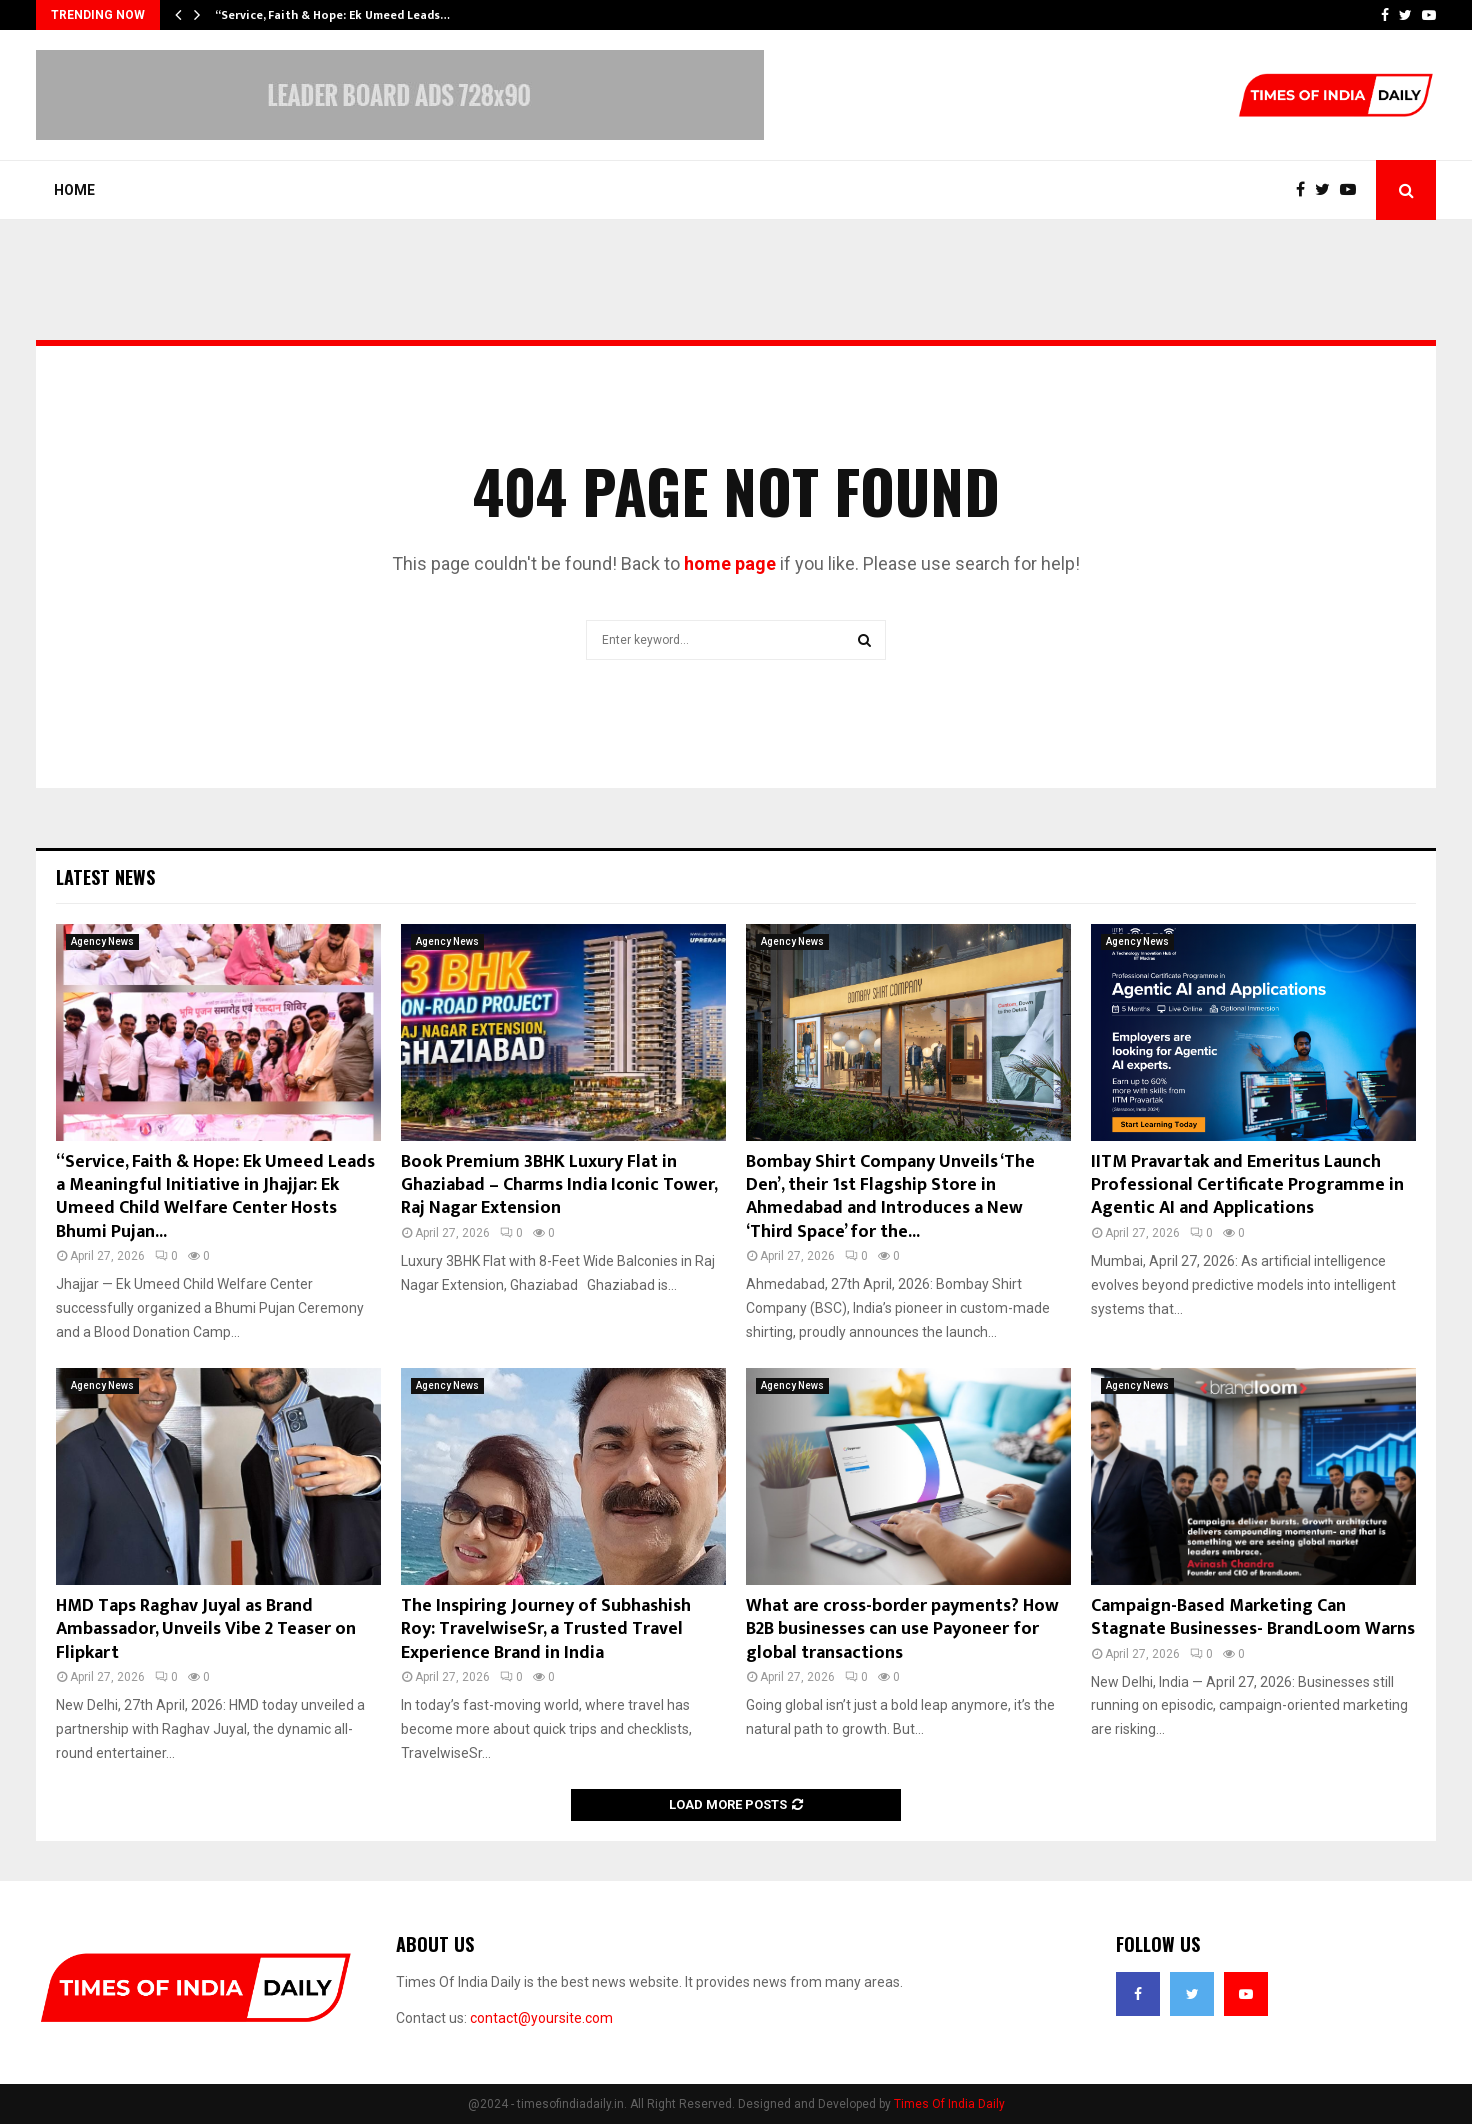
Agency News (102, 941)
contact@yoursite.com (541, 2018)
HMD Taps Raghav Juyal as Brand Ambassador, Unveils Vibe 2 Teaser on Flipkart (206, 1629)
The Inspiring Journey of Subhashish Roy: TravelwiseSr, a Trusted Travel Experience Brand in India (546, 1629)
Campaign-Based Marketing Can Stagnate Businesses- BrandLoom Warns (1253, 1617)
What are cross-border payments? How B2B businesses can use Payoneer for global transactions (902, 1629)
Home (74, 190)
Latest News (105, 877)
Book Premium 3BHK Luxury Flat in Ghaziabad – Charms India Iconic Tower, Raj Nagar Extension (559, 1185)
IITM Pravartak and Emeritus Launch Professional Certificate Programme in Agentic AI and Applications (1247, 1185)
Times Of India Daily (949, 2104)
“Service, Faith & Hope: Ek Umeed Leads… (332, 15)
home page (730, 563)
